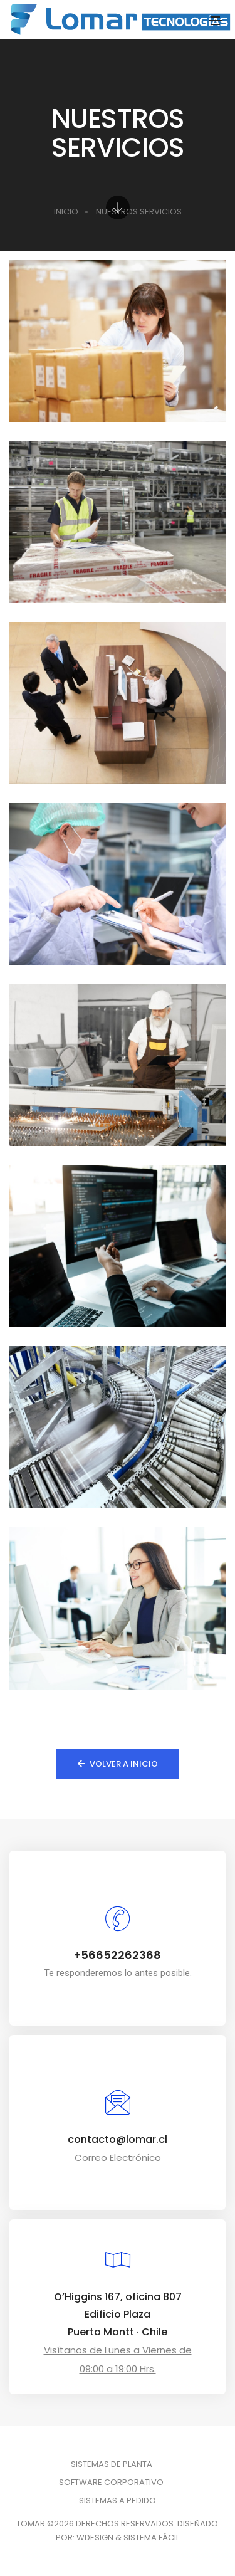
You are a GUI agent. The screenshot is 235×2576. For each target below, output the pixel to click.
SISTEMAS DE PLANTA (111, 2464)
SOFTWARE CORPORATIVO (111, 2482)
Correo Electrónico (118, 2157)
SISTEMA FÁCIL (151, 2537)
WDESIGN (94, 2537)
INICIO (66, 212)
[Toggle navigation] (215, 20)
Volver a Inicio (118, 1764)
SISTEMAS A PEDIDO (117, 2500)
